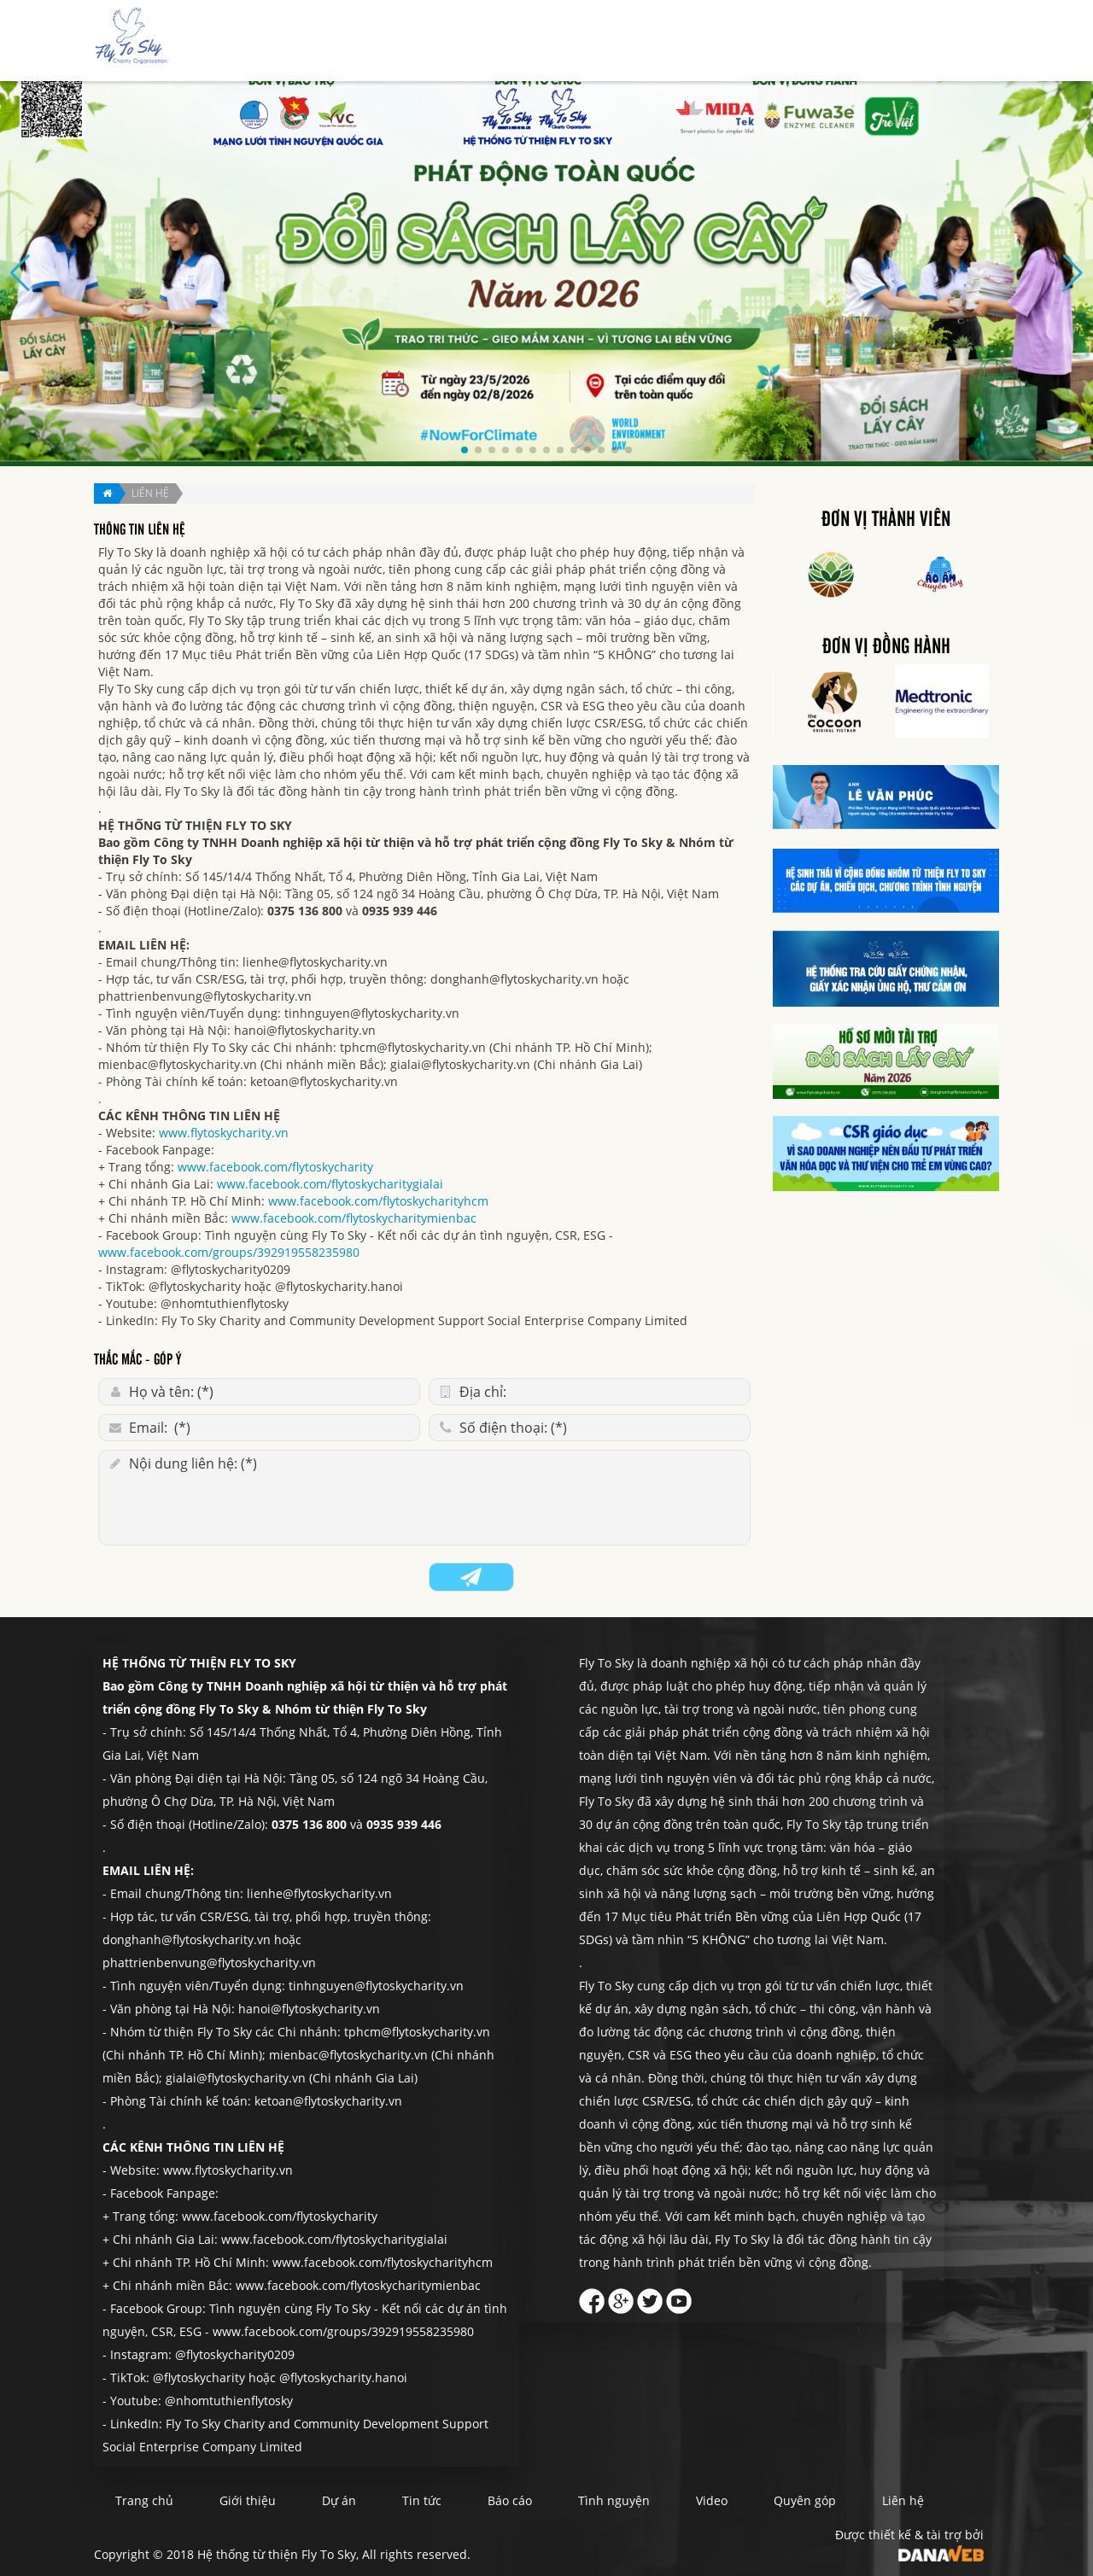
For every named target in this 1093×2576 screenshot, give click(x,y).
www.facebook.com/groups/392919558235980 (228, 1252)
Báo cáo (719, 41)
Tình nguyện (797, 41)
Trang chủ (462, 41)
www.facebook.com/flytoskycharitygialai (330, 1184)
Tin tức (658, 41)
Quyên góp (882, 41)
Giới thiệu (538, 41)
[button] (464, 450)
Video (712, 2500)
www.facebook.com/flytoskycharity (275, 1167)
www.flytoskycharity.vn (224, 1132)
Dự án (602, 41)
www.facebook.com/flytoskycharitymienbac (353, 1218)
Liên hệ (952, 41)
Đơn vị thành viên (885, 520)
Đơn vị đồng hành (886, 647)
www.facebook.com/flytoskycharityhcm (378, 1201)
